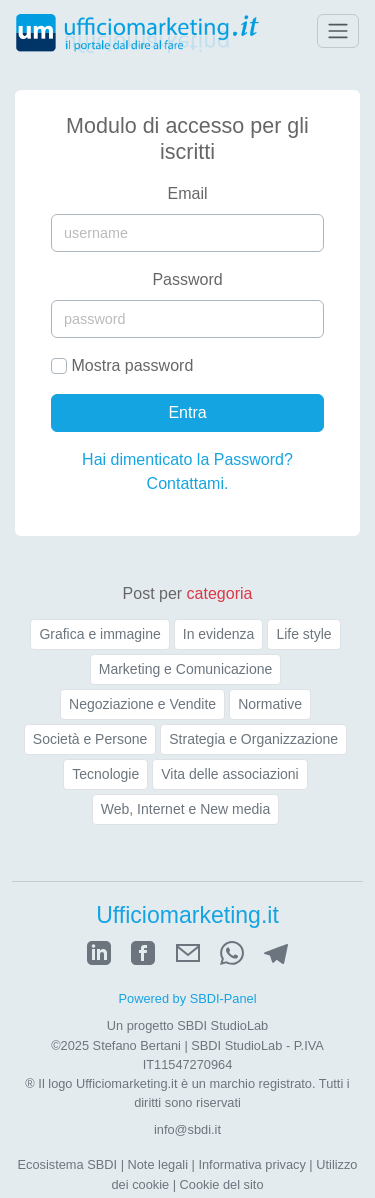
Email (187, 193)
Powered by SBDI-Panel (188, 998)
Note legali (158, 1164)
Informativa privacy (251, 1164)
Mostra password (132, 365)
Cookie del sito (222, 1184)
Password (187, 279)
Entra (187, 412)
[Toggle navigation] (338, 31)
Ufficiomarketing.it (187, 915)
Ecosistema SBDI (68, 1164)
